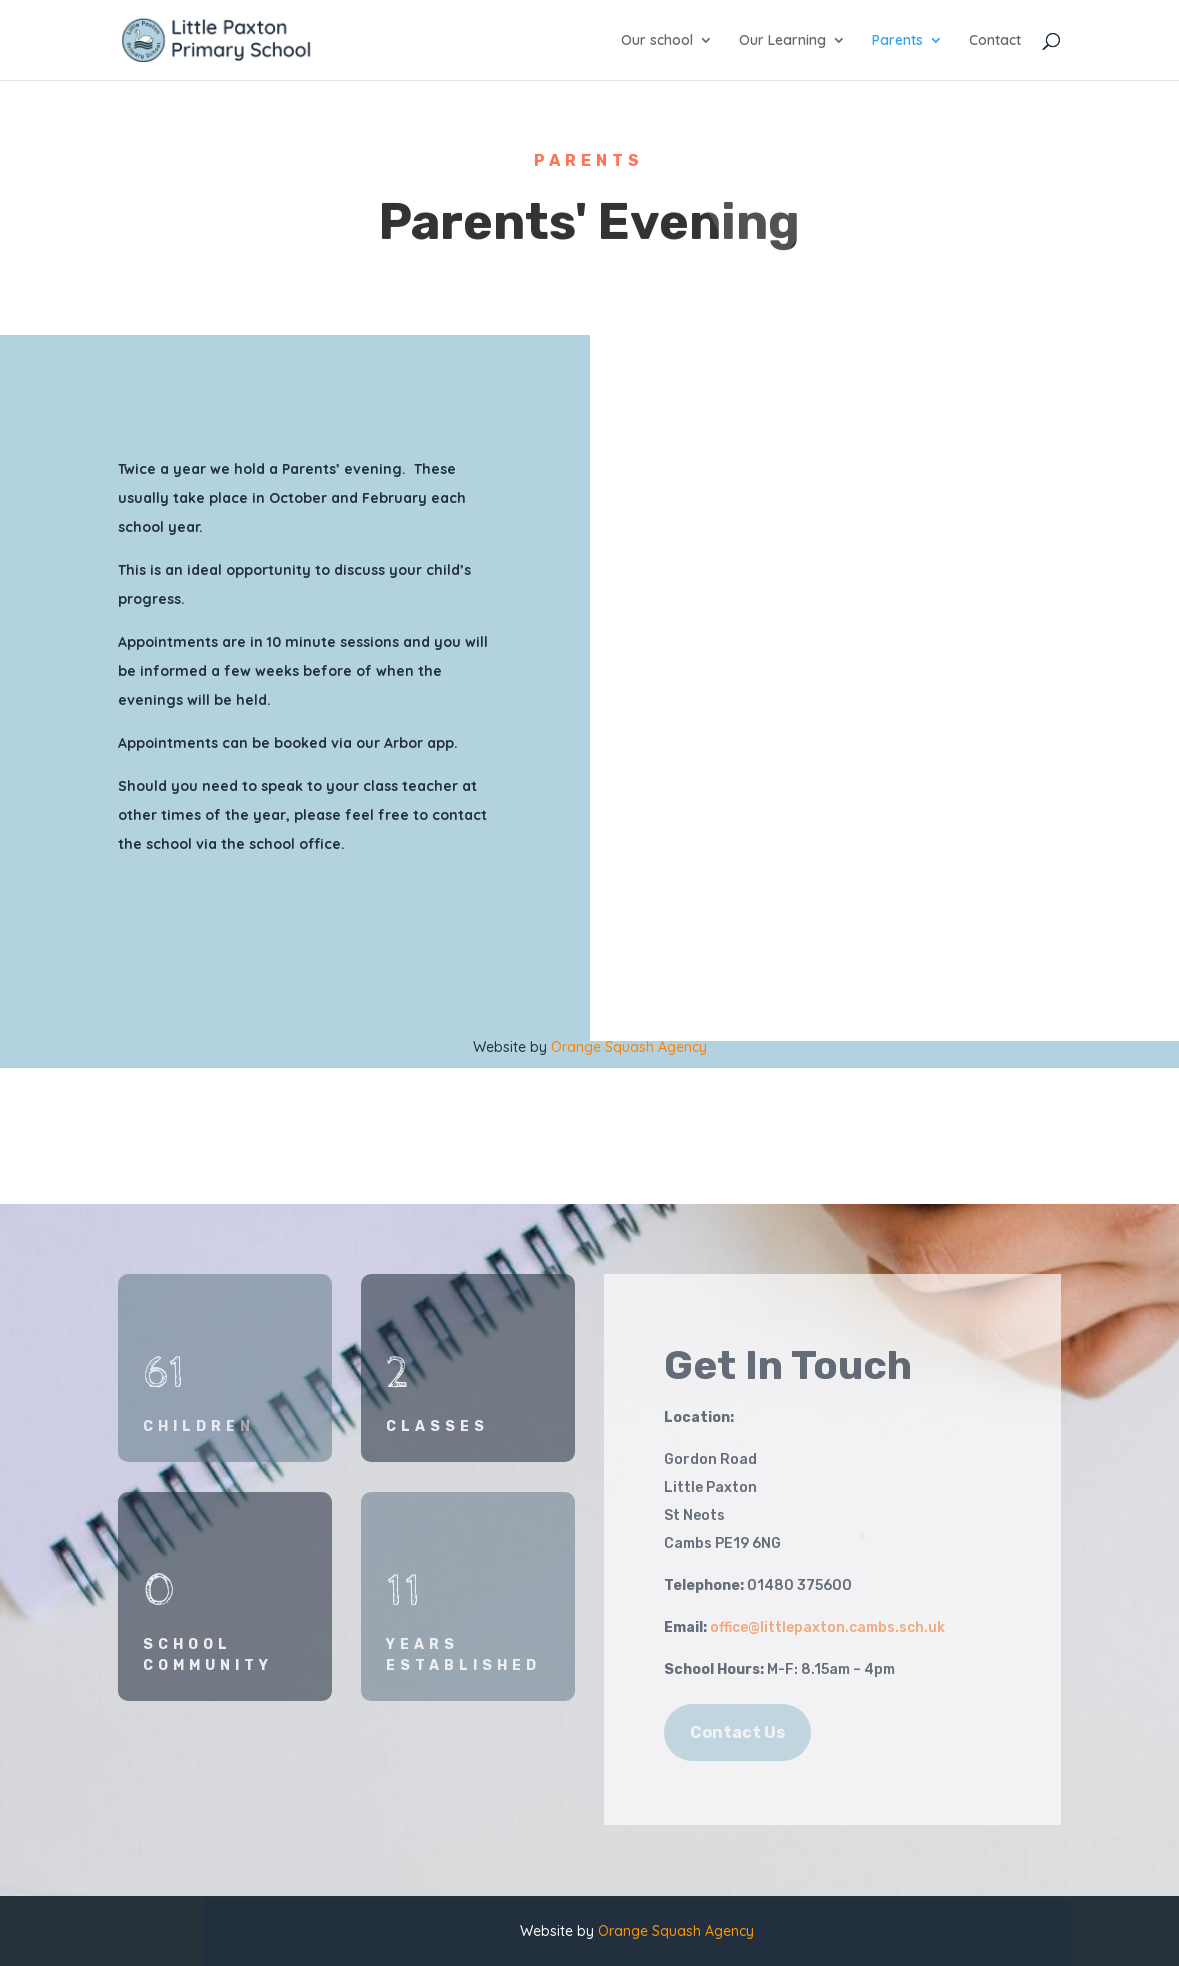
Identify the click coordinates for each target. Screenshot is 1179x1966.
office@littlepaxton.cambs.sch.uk (827, 1627)
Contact (995, 41)
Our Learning (782, 41)
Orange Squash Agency (629, 1047)
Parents (897, 41)
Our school (657, 41)
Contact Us (737, 1732)
